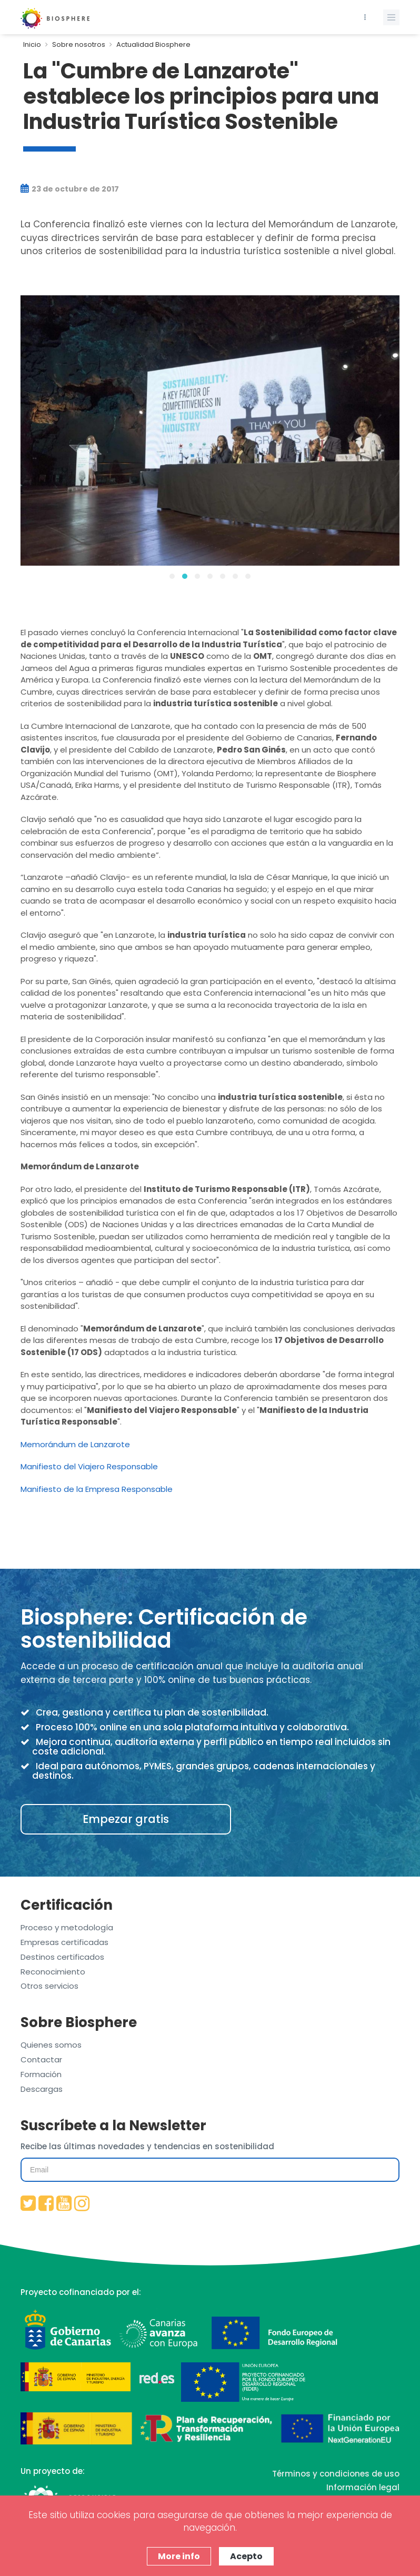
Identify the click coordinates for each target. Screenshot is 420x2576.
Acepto (246, 2556)
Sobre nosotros (78, 44)
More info (179, 2556)
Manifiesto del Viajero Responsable (89, 1466)
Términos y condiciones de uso (335, 2473)
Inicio (32, 44)
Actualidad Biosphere (153, 44)
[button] (172, 576)
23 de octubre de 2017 (70, 189)
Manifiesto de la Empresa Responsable (97, 1489)
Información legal (362, 2487)
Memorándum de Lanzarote (75, 1444)
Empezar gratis (126, 1819)
